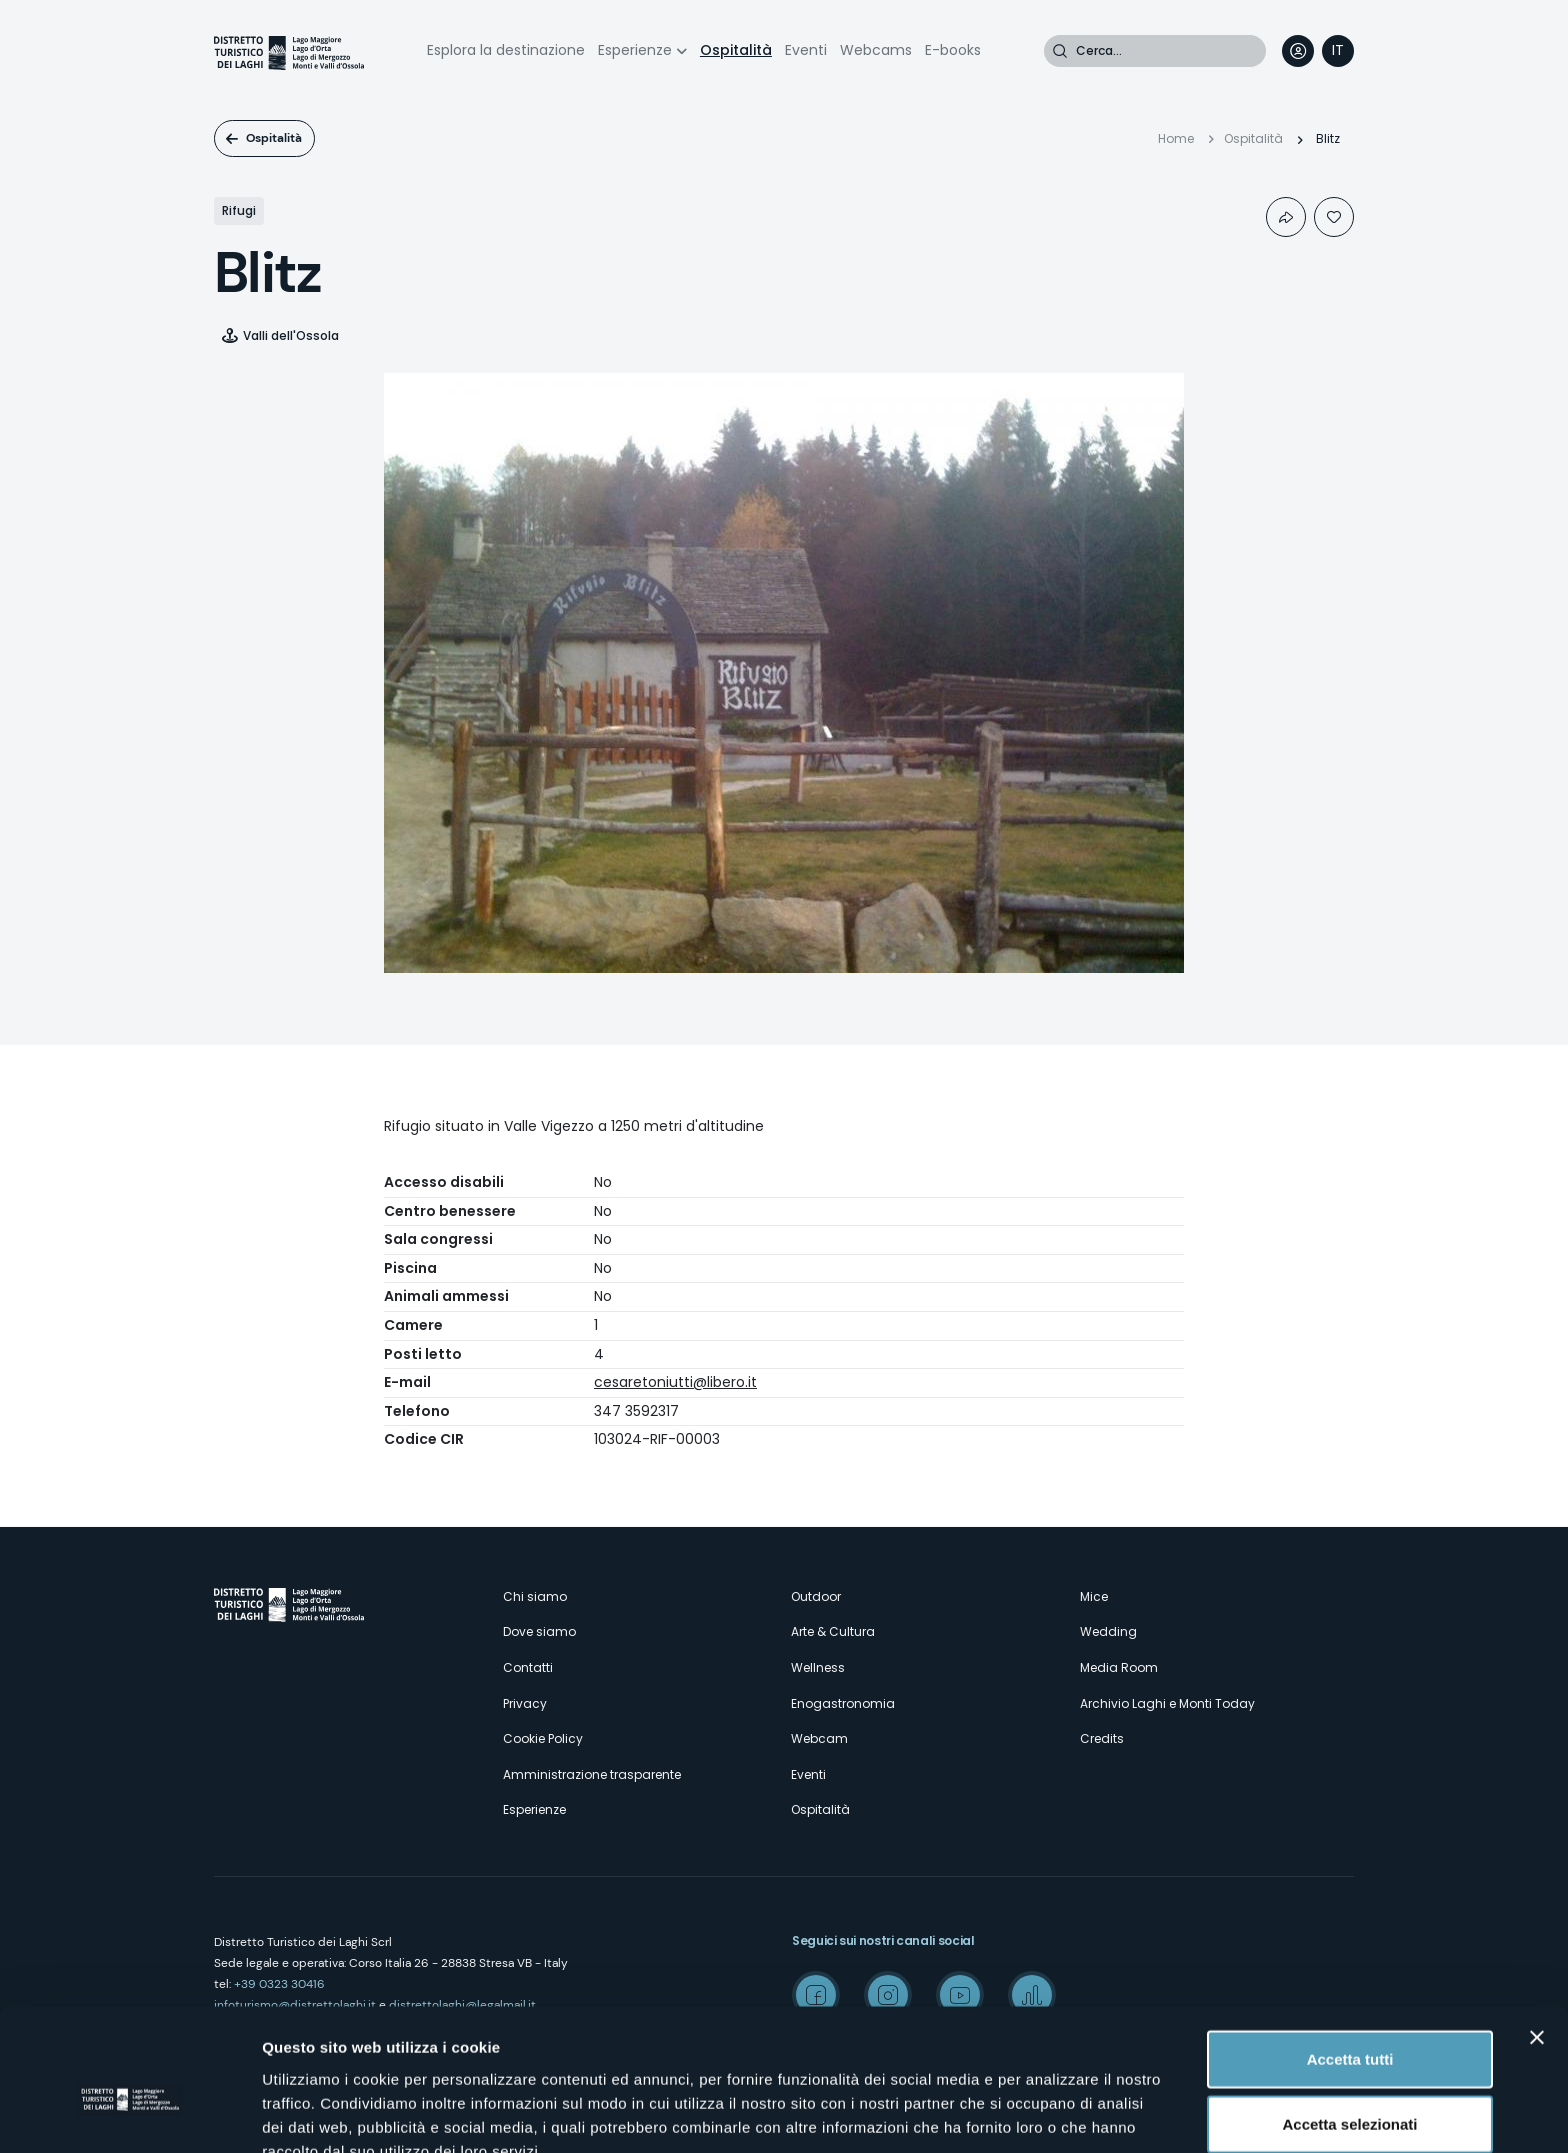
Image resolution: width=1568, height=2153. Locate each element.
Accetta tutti (1350, 1956)
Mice (1094, 1596)
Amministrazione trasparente (592, 1774)
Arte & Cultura (833, 1631)
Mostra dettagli (1052, 2113)
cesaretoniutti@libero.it (675, 1382)
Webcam (819, 1738)
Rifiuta (1350, 2087)
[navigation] (1338, 51)
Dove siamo (539, 1631)
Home (1176, 138)
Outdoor (816, 1596)
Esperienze (635, 50)
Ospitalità (736, 50)
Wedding (1108, 1631)
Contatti (528, 1667)
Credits (1102, 1738)
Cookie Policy (543, 1738)
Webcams (876, 50)
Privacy (525, 1703)
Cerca (1060, 51)
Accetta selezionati (1349, 2022)
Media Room (1119, 1667)
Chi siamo (535, 1596)
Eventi (806, 50)
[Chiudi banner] (1537, 1935)
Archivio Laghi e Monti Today (1167, 1703)
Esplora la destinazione (506, 50)
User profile (1298, 51)
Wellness (818, 1667)
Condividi (1286, 217)
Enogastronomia (843, 1703)
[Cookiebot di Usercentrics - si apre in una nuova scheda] (129, 2114)
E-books (953, 50)
